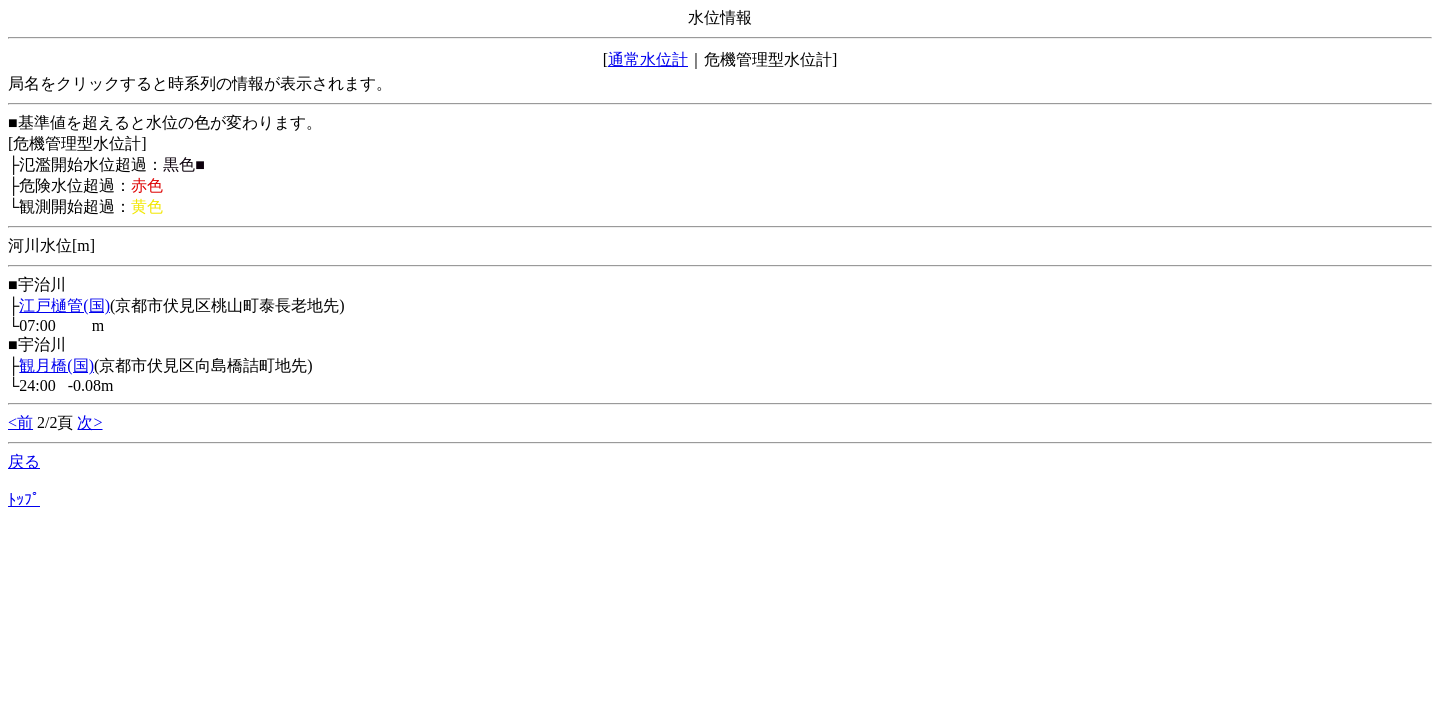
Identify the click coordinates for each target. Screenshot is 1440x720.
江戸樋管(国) (64, 305)
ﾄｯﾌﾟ (24, 499)
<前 (20, 422)
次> (89, 422)
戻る (24, 461)
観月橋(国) (56, 365)
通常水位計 (648, 59)
